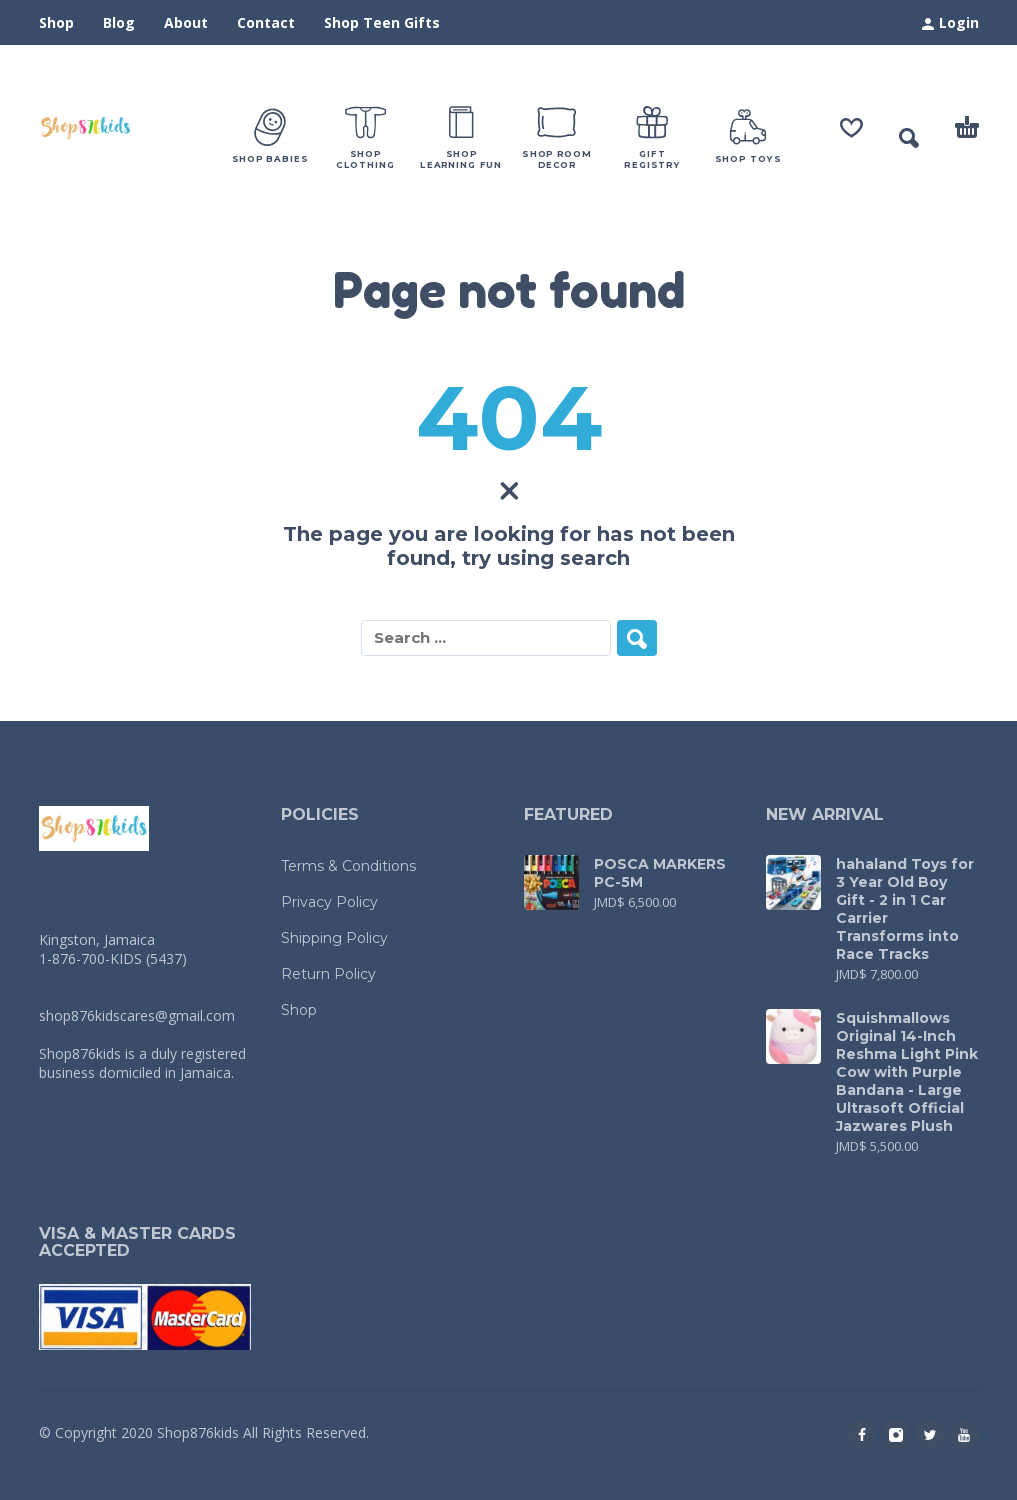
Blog (119, 22)
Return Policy (328, 974)
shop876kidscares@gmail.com (137, 1015)
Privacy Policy (329, 902)
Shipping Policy (334, 938)
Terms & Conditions (348, 866)
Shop (56, 22)
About (186, 22)
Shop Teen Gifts (382, 22)
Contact (266, 22)
